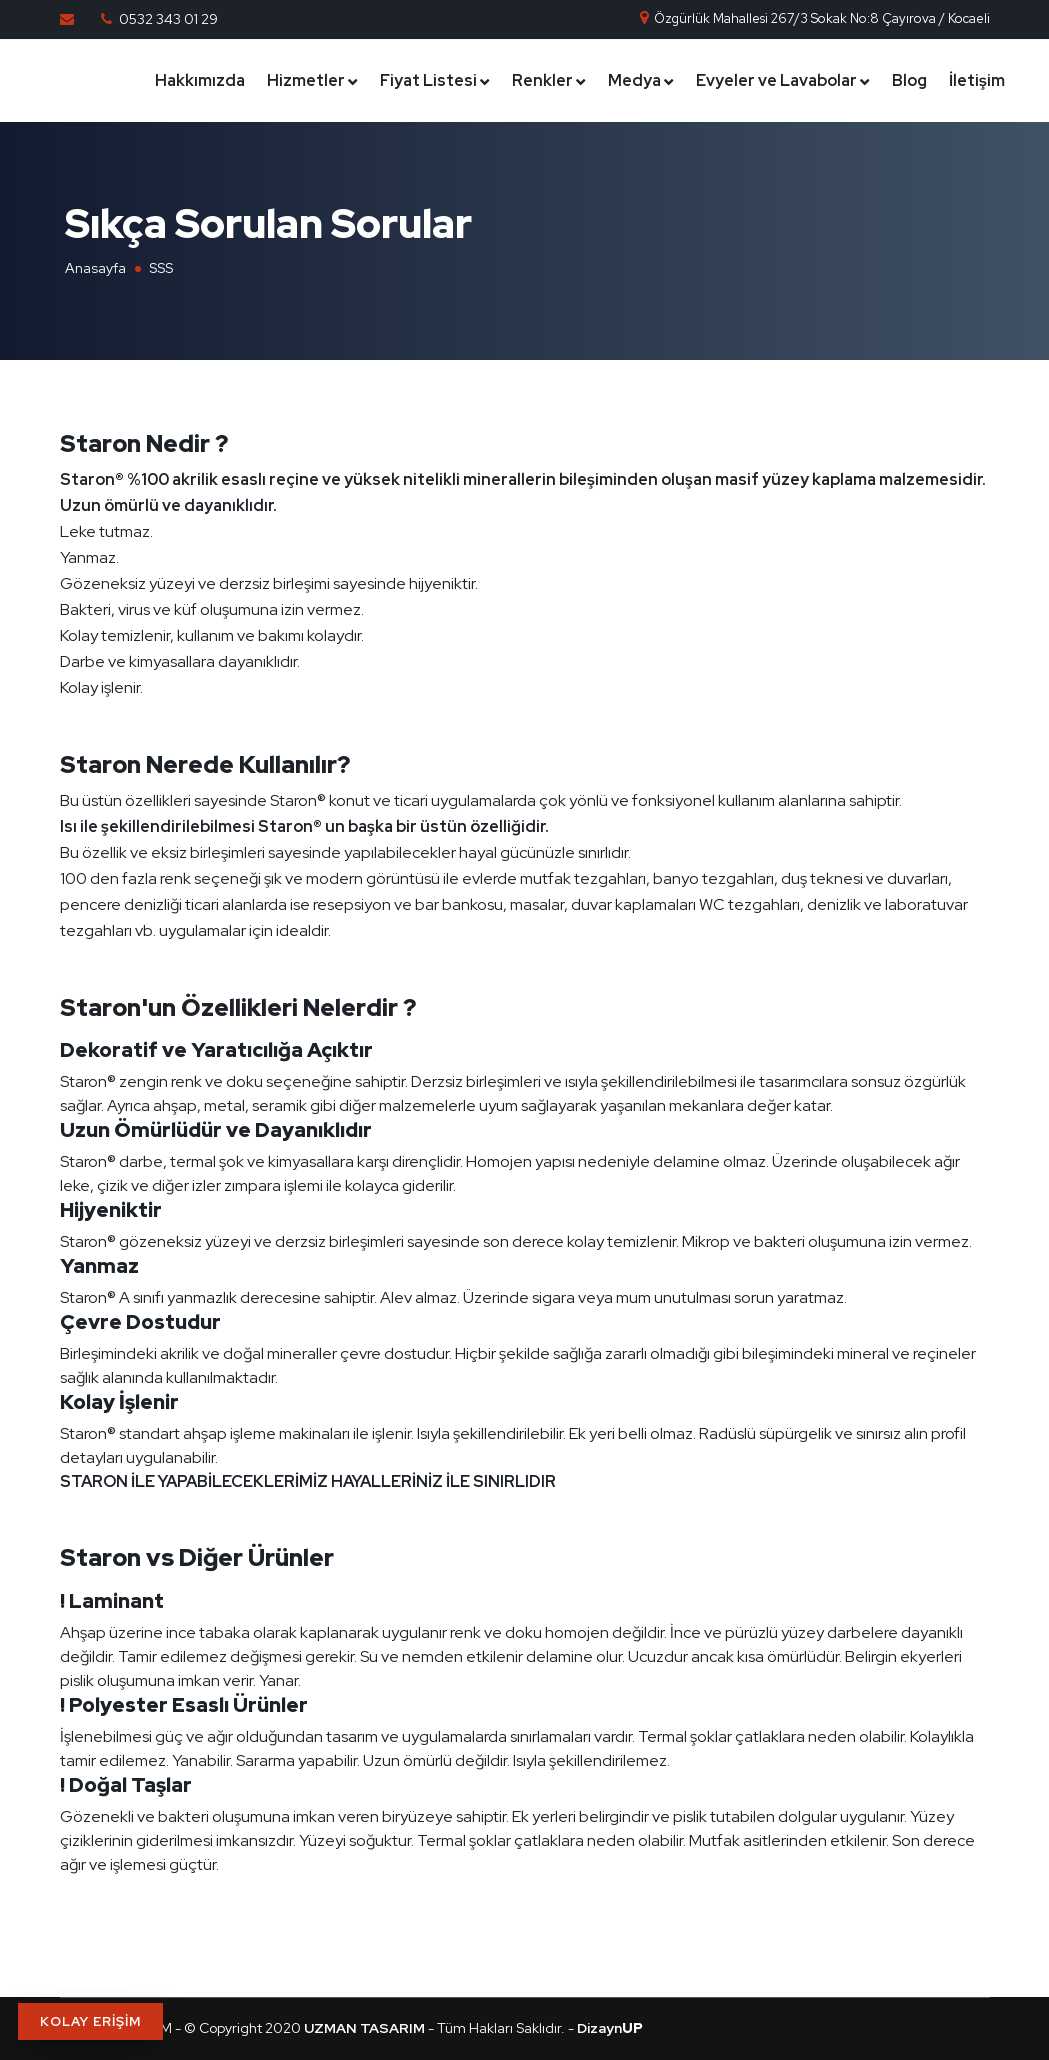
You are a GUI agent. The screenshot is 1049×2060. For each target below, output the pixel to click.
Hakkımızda (200, 80)
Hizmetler (306, 80)
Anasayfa (95, 268)
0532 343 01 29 (168, 19)
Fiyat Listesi (428, 80)
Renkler (542, 80)
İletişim (977, 80)
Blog (909, 80)
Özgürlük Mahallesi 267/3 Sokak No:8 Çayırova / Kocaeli (814, 18)
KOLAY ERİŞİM (90, 2021)
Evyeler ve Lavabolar (776, 80)
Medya (634, 80)
